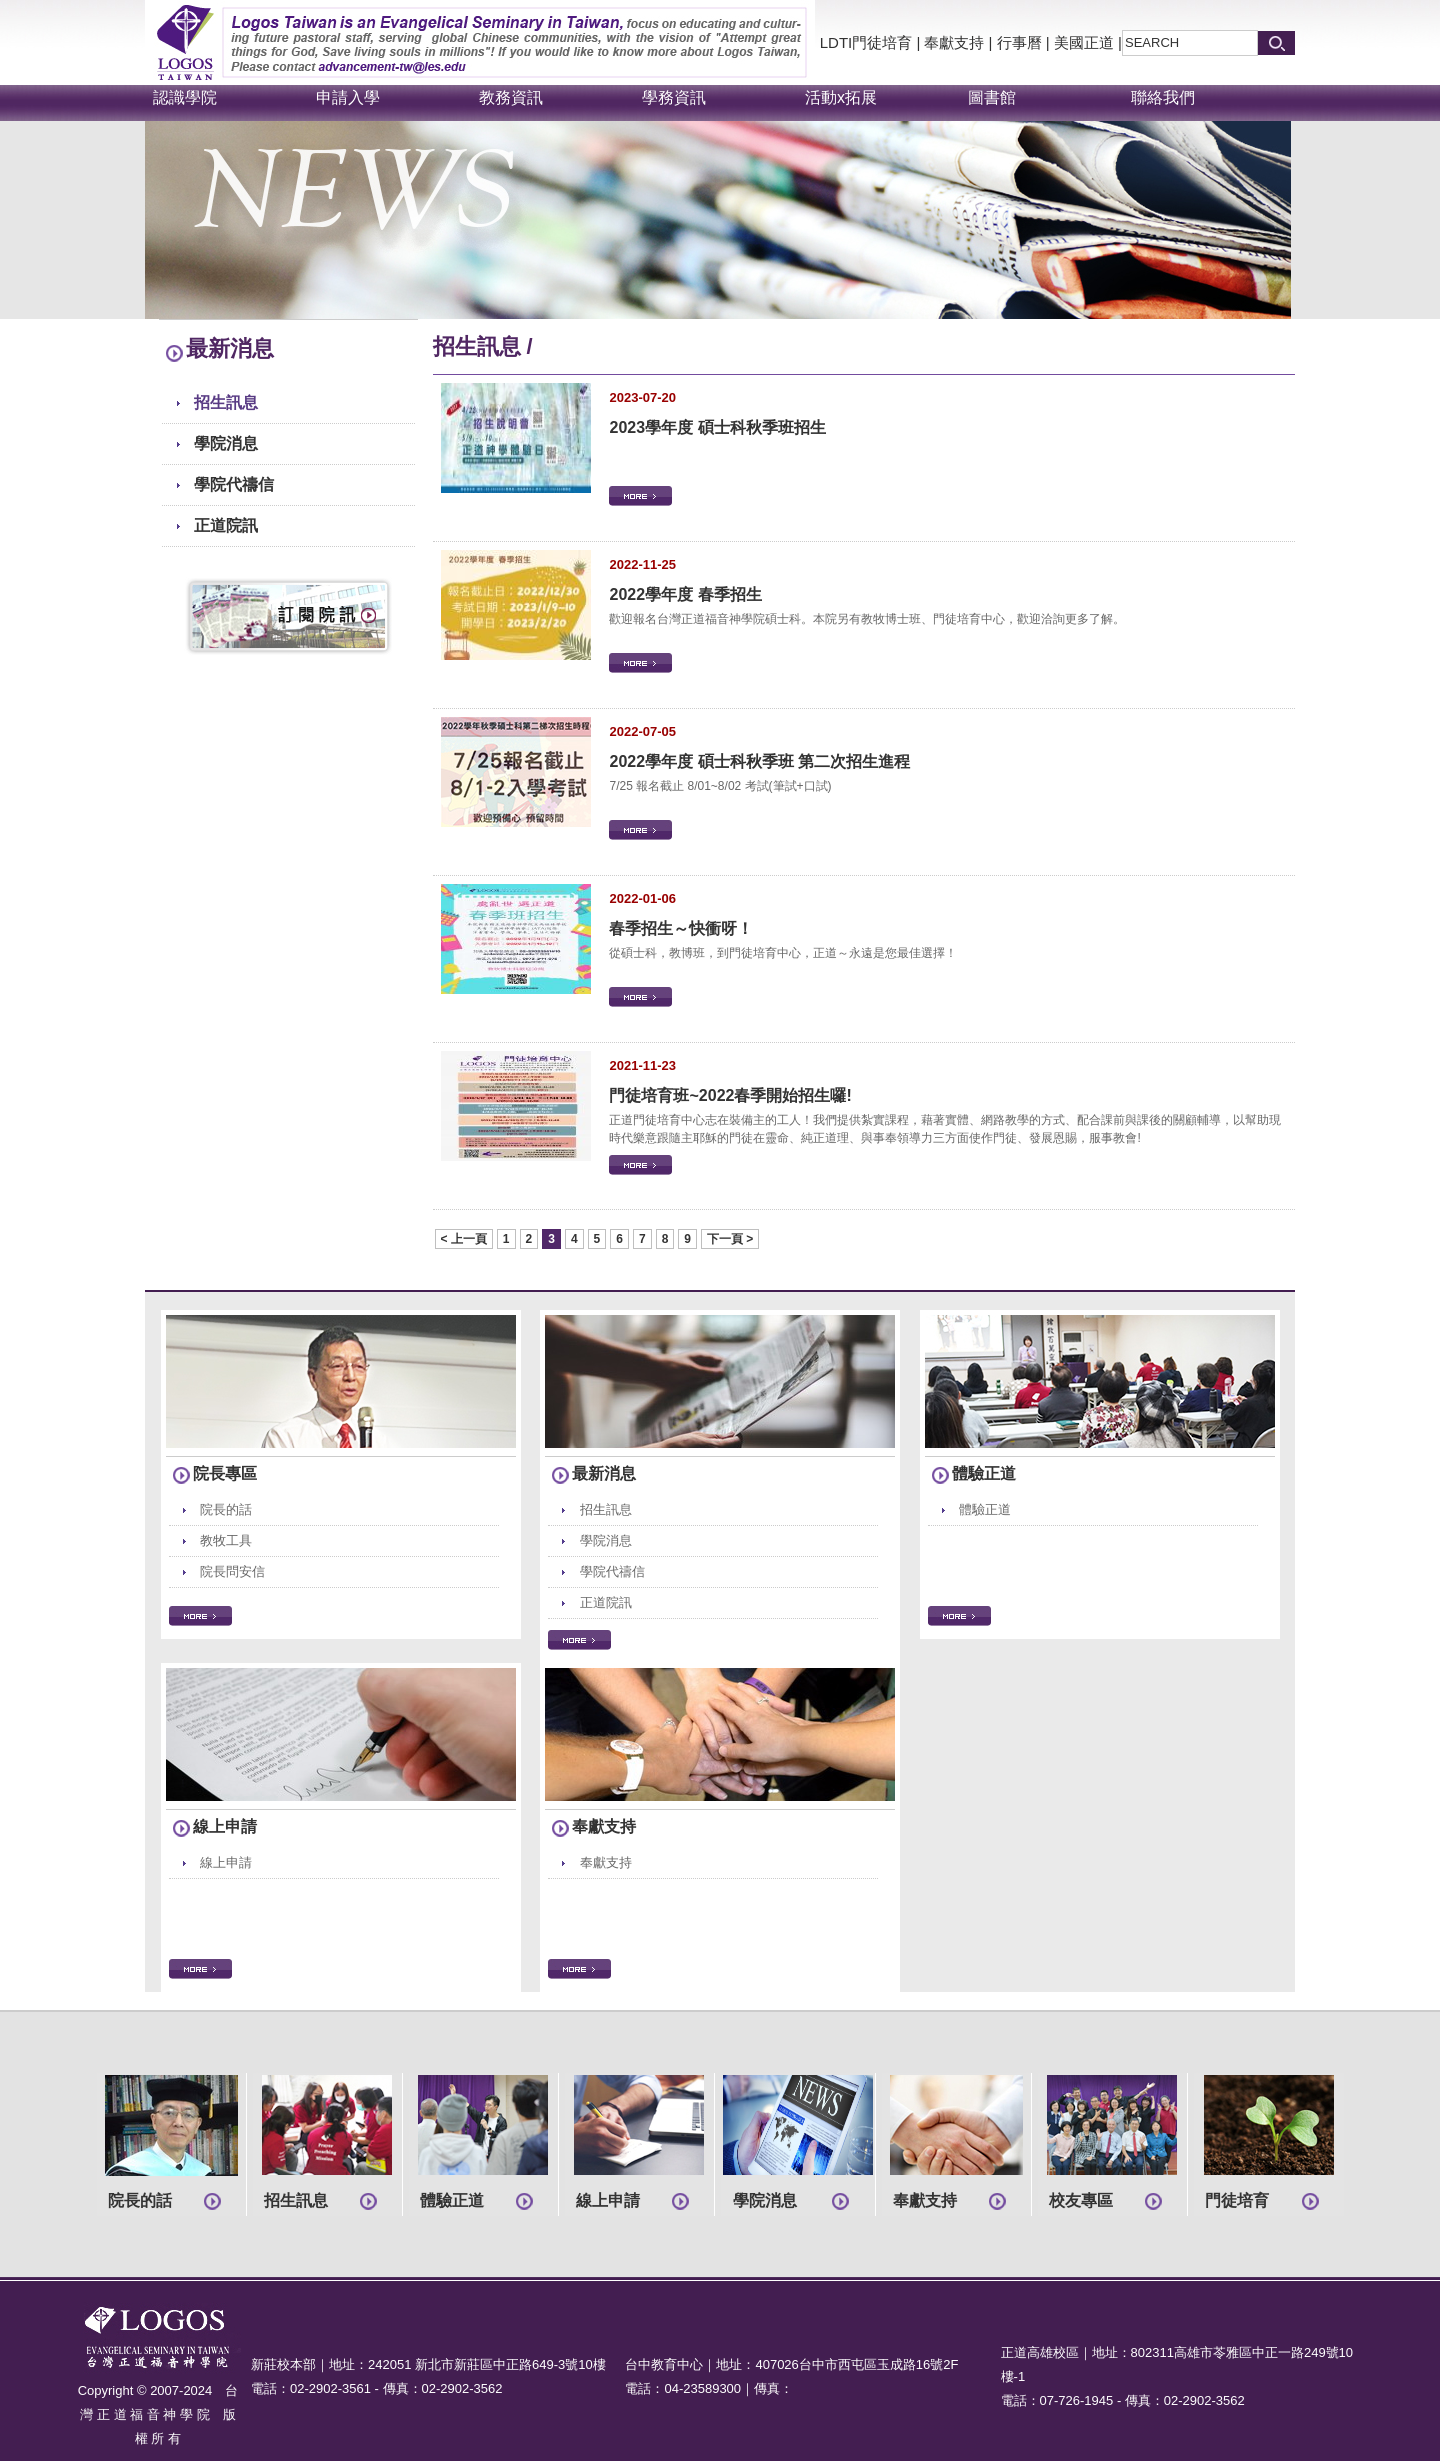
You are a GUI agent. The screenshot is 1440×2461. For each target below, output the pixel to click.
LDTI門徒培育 (866, 42)
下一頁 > (730, 1239)
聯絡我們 (1163, 97)
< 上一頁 (464, 1239)
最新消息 (604, 1473)
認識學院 (185, 97)
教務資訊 (511, 97)
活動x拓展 (841, 97)
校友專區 (1081, 2200)
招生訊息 (226, 402)
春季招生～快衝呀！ (681, 928)
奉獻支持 (954, 42)
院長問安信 (232, 1571)
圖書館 (992, 97)
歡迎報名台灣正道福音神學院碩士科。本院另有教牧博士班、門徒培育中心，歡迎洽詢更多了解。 (867, 619)
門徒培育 (1237, 2200)
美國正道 (1084, 42)
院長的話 (226, 1509)
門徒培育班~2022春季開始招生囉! (730, 1095)
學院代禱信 (234, 484)
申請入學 (348, 97)
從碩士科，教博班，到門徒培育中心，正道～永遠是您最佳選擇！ (783, 953)
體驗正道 (984, 1473)
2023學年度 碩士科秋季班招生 (717, 427)
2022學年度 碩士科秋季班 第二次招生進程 (759, 761)
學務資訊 (674, 97)
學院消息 (226, 443)
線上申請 (225, 1826)
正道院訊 (226, 525)
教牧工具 (226, 1540)
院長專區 (225, 1473)
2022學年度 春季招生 (685, 594)
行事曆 (1019, 42)
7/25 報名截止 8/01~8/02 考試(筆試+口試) (720, 786)
